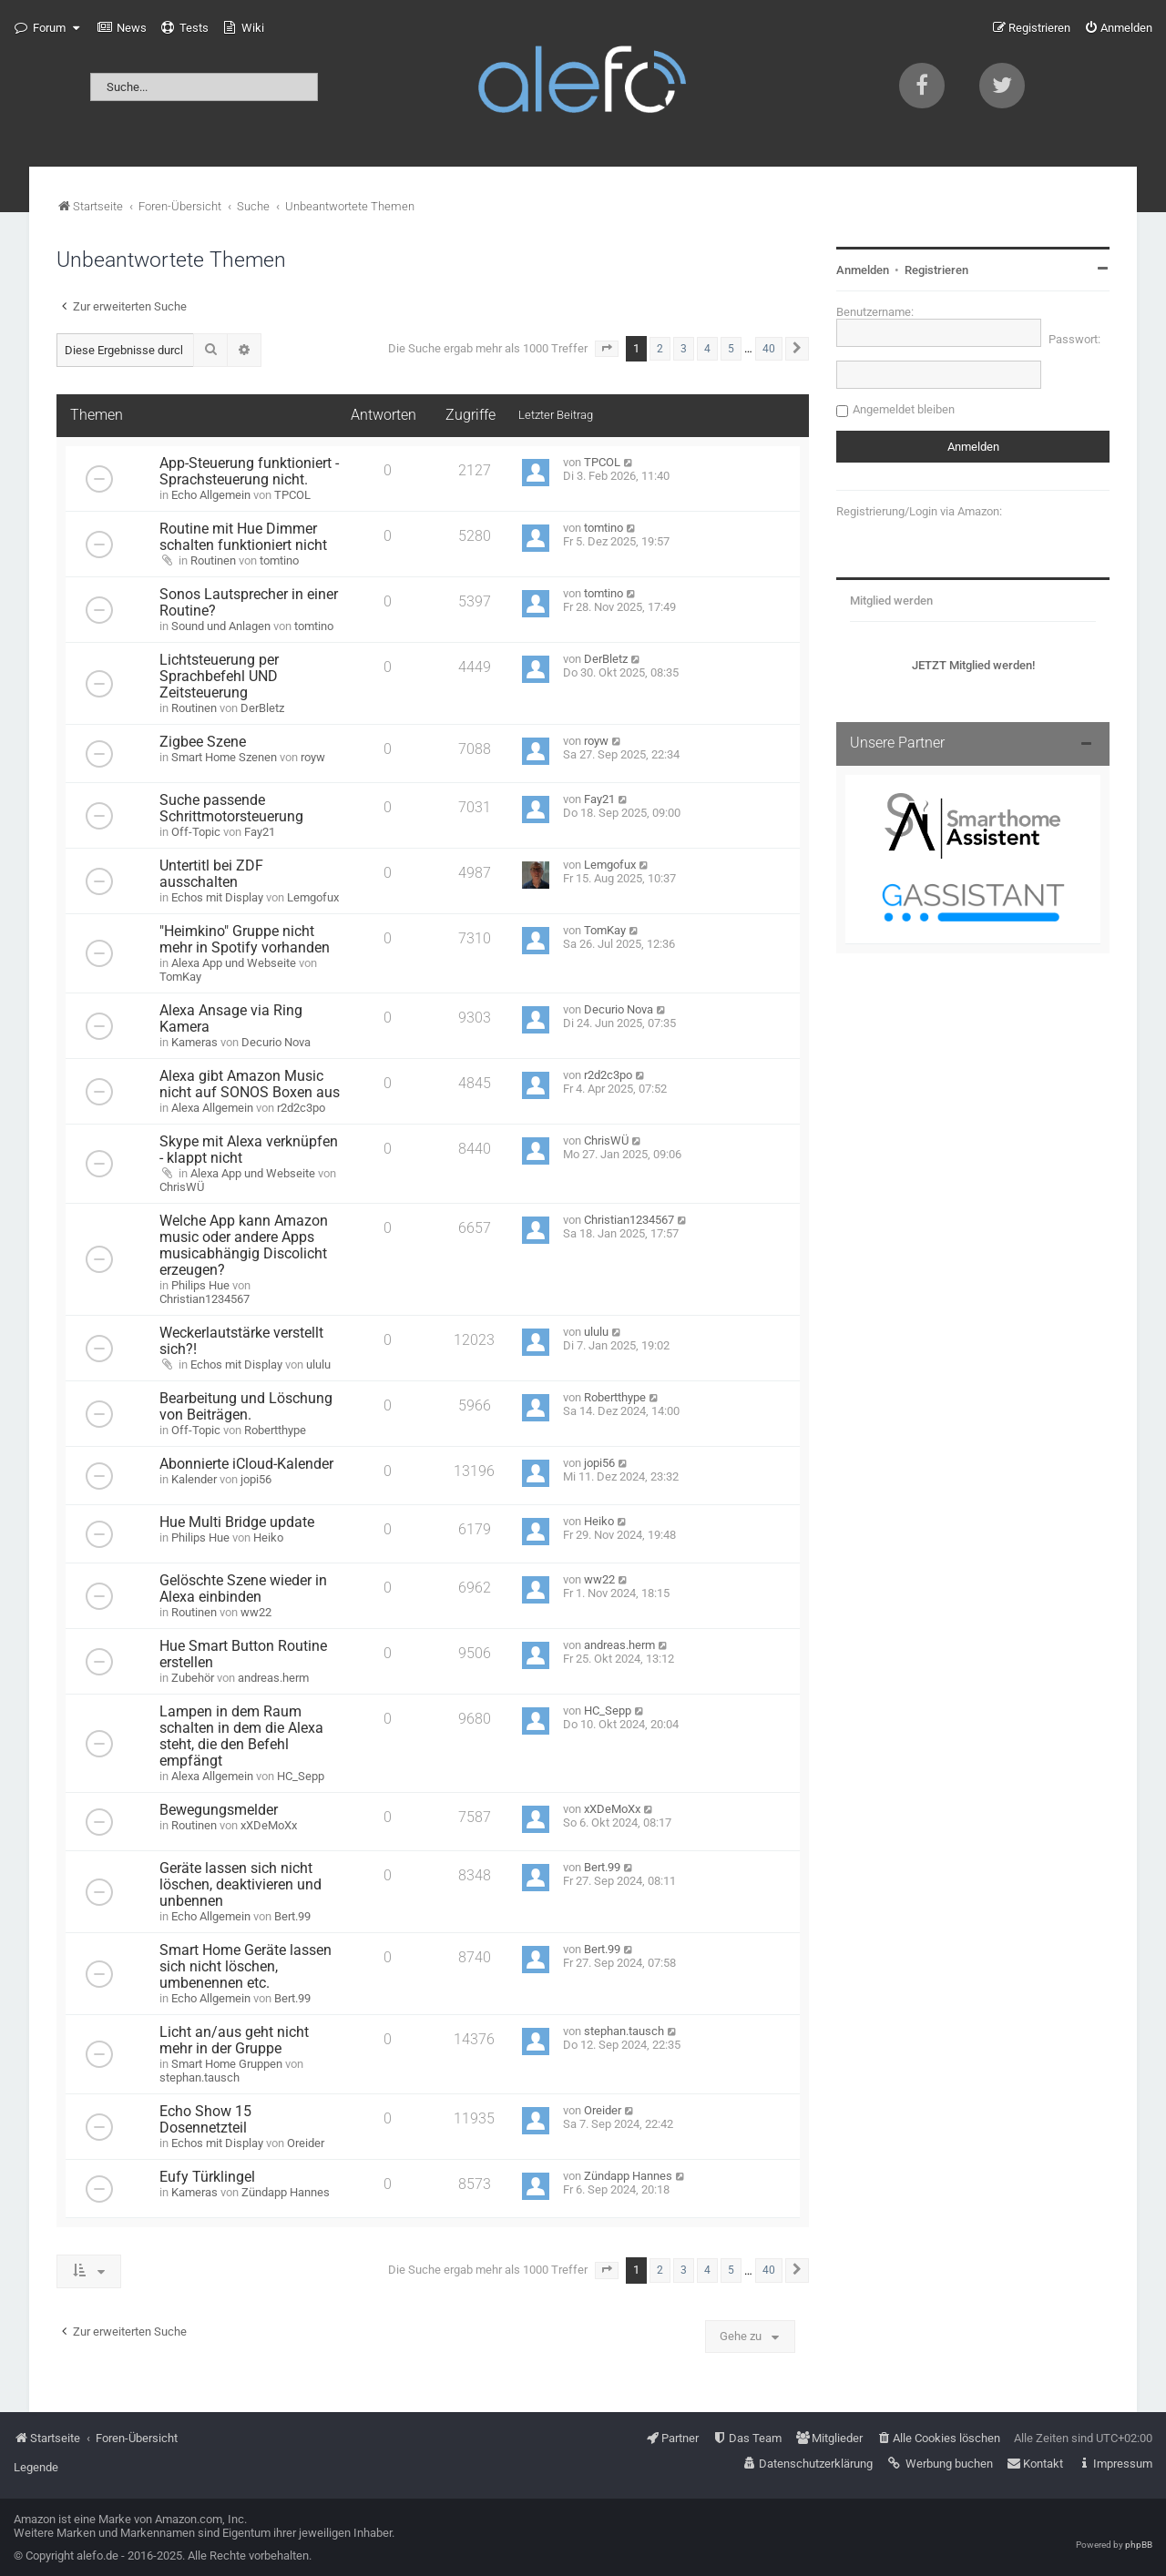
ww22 (255, 1612)
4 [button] (707, 348)
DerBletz (262, 708)
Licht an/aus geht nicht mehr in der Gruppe (234, 2040)
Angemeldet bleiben (904, 409)
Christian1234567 (204, 1299)
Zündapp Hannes (285, 2192)
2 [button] (660, 348)
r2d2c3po (301, 1108)
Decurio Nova (276, 1042)
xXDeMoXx (268, 1825)
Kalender (194, 1479)
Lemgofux (313, 897)
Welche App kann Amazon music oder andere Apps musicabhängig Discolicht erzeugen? (243, 1245)
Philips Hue (200, 1285)
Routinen (213, 560)
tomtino (279, 560)
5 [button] (731, 348)
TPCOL (292, 495)
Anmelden (862, 270)
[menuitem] (122, 28)
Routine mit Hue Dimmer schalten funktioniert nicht (243, 537)
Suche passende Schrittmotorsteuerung (231, 808)
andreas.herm (273, 1678)
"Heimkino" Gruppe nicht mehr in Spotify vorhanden (244, 939)
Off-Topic (195, 832)
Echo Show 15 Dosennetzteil (205, 2119)
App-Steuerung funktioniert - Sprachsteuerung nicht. (249, 471)
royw (313, 757)
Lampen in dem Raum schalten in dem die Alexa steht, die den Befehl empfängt (241, 1736)
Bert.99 (292, 1916)
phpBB (1138, 2545)
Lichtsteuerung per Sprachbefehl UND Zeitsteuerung (219, 676)
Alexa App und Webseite (233, 963)
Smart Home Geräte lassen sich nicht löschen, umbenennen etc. (245, 1966)
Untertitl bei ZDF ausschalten (211, 874)
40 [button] (768, 348)
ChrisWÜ (181, 1187)
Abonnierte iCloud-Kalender (246, 1464)
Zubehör (192, 1678)
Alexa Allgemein (212, 1108)
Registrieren (936, 270)
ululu (318, 1364)
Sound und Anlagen (221, 626)
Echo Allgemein (211, 495)
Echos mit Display (217, 897)
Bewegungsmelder (218, 1810)
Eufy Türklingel (207, 2177)
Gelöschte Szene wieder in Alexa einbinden (243, 1589)
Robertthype (275, 1430)
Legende (36, 2467)
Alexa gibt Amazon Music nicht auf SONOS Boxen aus (249, 1084)
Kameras (194, 1042)
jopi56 (255, 1479)
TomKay (180, 976)
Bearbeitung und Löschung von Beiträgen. (245, 1406)
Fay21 (259, 832)
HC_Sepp (300, 1776)
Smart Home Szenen (224, 757)
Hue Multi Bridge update (236, 1522)
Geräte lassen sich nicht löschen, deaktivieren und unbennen (240, 1884)
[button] (607, 349)
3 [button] (683, 348)
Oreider (305, 2143)
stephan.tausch (199, 2077)
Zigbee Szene (202, 742)
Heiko (268, 1537)
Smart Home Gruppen (226, 2064)
